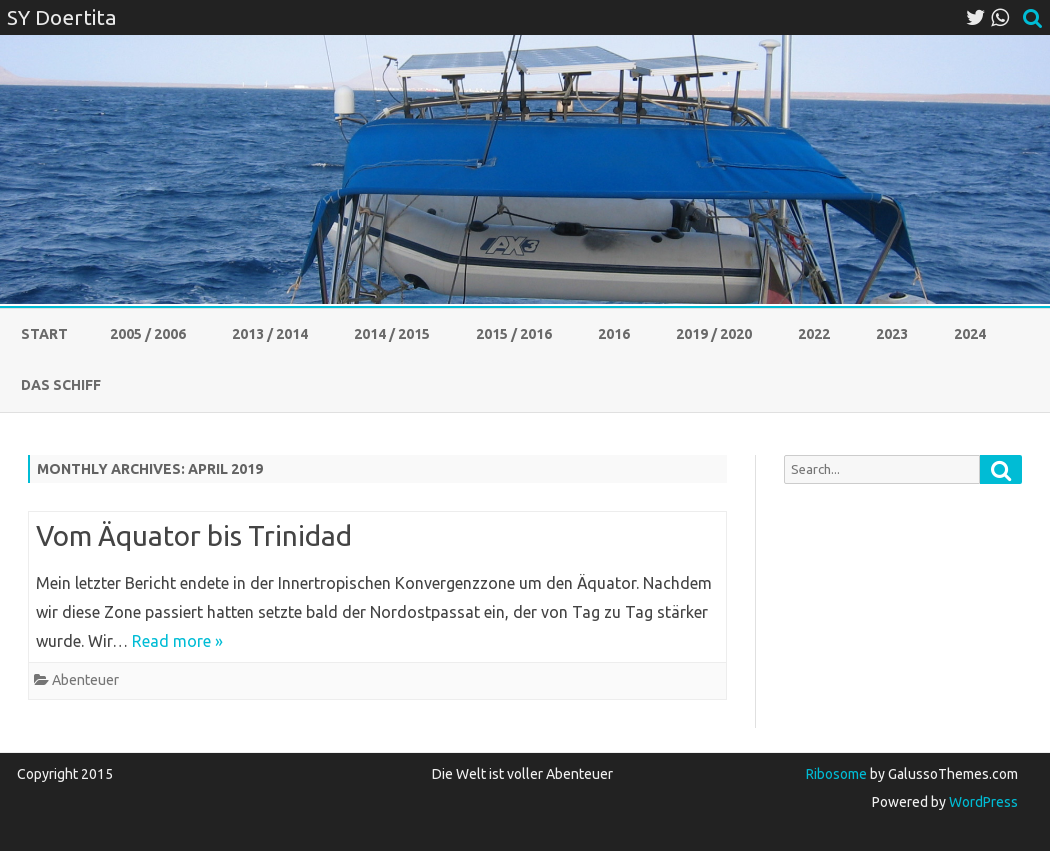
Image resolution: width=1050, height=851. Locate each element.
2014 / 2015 (392, 334)
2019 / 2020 (714, 334)
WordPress (982, 802)
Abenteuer (85, 680)
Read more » (177, 641)
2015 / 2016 (514, 334)
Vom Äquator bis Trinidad (194, 535)
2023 (892, 334)
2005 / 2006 (148, 334)
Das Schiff (61, 385)
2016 (614, 334)
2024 (970, 334)
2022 (814, 334)
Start (44, 334)
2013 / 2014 (270, 334)
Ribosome (836, 774)
